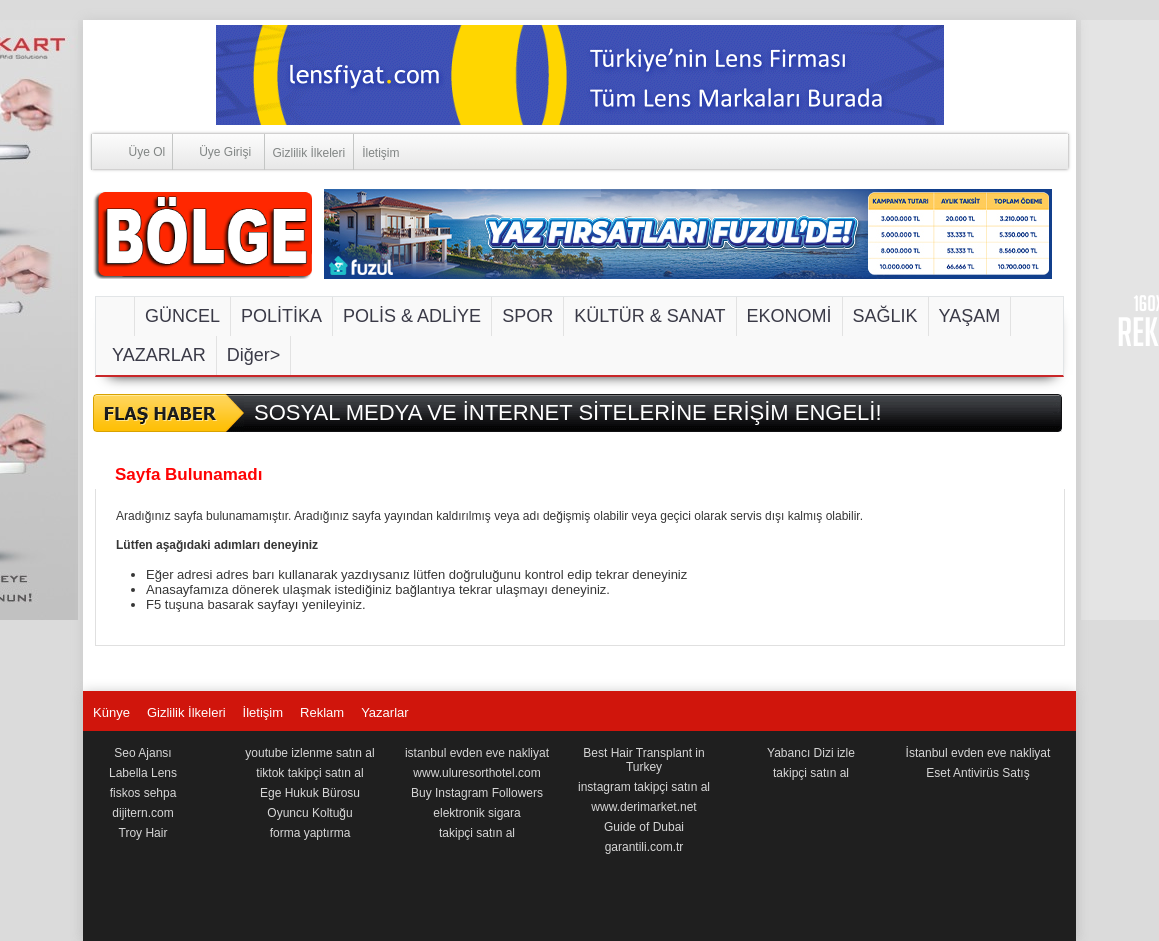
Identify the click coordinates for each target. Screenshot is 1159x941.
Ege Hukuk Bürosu (310, 793)
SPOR (527, 316)
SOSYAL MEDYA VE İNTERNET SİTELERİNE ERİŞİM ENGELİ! (568, 412)
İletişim (380, 153)
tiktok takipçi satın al (309, 773)
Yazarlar (384, 712)
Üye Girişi (212, 150)
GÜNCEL (182, 316)
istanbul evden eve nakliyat (477, 753)
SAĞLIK (885, 316)
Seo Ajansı (142, 753)
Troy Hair (143, 833)
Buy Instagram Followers (477, 793)
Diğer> (254, 355)
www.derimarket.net (643, 807)
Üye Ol (129, 150)
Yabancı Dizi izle (811, 753)
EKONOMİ (789, 316)
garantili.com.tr (644, 847)
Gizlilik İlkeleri (309, 153)
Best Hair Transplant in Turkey (643, 760)
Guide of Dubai (644, 827)
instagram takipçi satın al (644, 787)
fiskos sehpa (143, 793)
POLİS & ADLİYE (412, 316)
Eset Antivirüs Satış (977, 773)
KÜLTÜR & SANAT (649, 316)
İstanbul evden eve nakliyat (978, 753)
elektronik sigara (476, 813)
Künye (111, 712)
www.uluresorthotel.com (476, 773)
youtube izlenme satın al (309, 753)
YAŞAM (970, 316)
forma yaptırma (310, 833)
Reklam (322, 712)
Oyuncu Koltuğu (309, 813)
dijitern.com (142, 813)
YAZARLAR (159, 355)
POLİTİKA (281, 316)
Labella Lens (143, 773)
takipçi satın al (477, 833)
